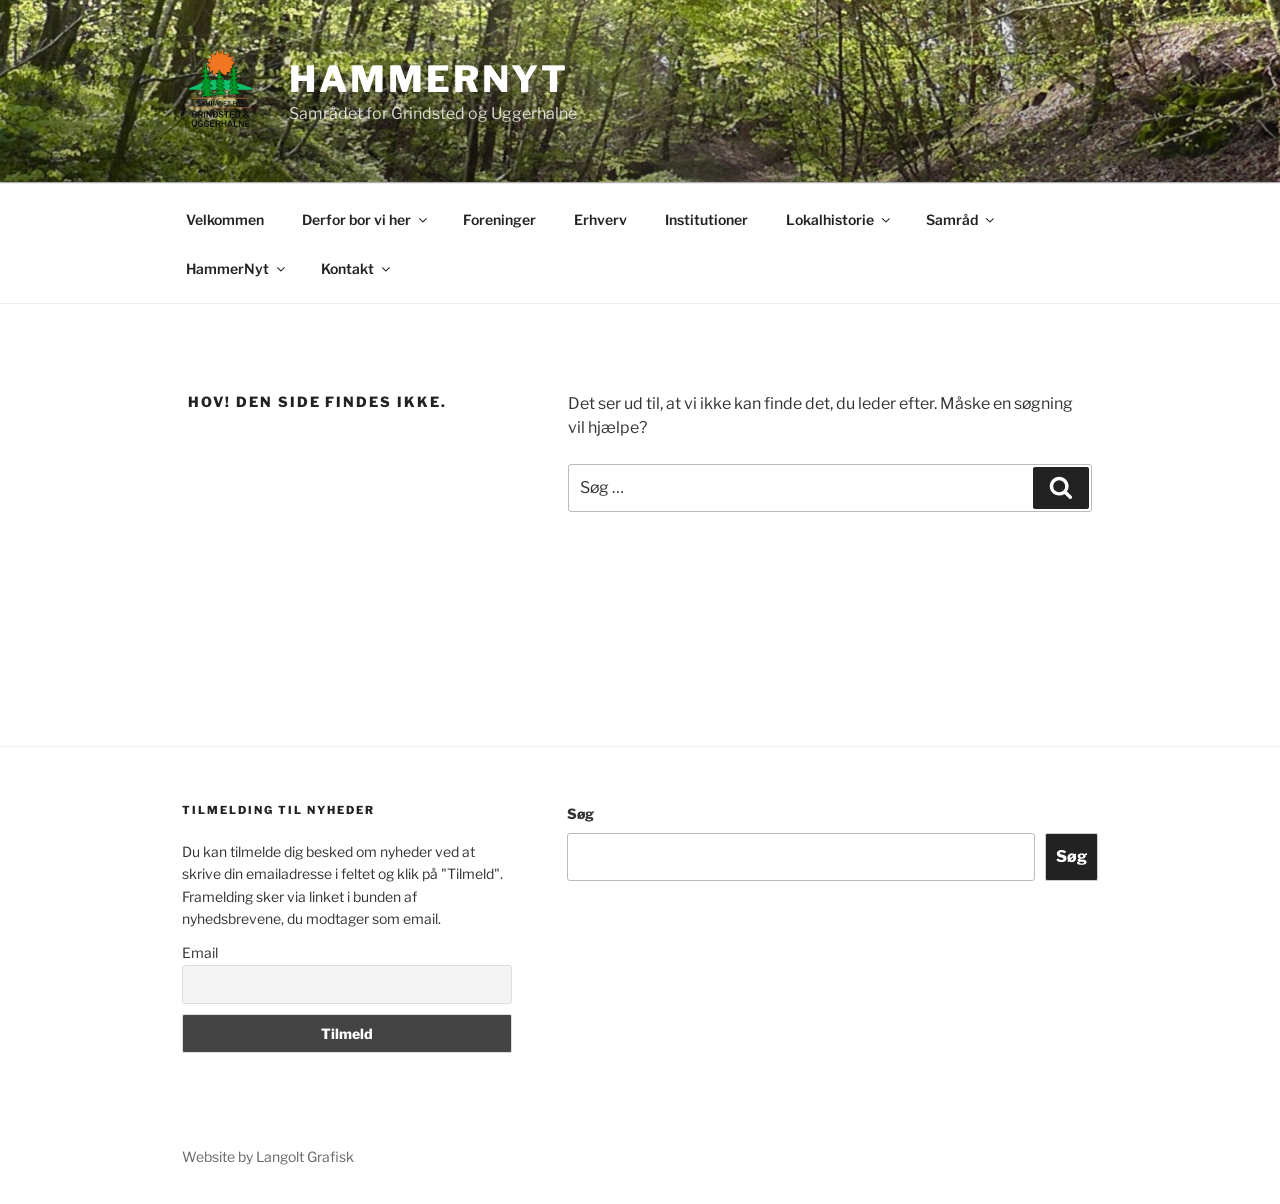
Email (200, 952)
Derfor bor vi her (366, 219)
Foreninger (499, 219)
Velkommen (225, 219)
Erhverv (600, 219)
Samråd (961, 219)
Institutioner (706, 219)
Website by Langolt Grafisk (268, 1156)
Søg (580, 813)
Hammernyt (429, 79)
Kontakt (357, 268)
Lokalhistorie (839, 219)
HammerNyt (237, 268)
